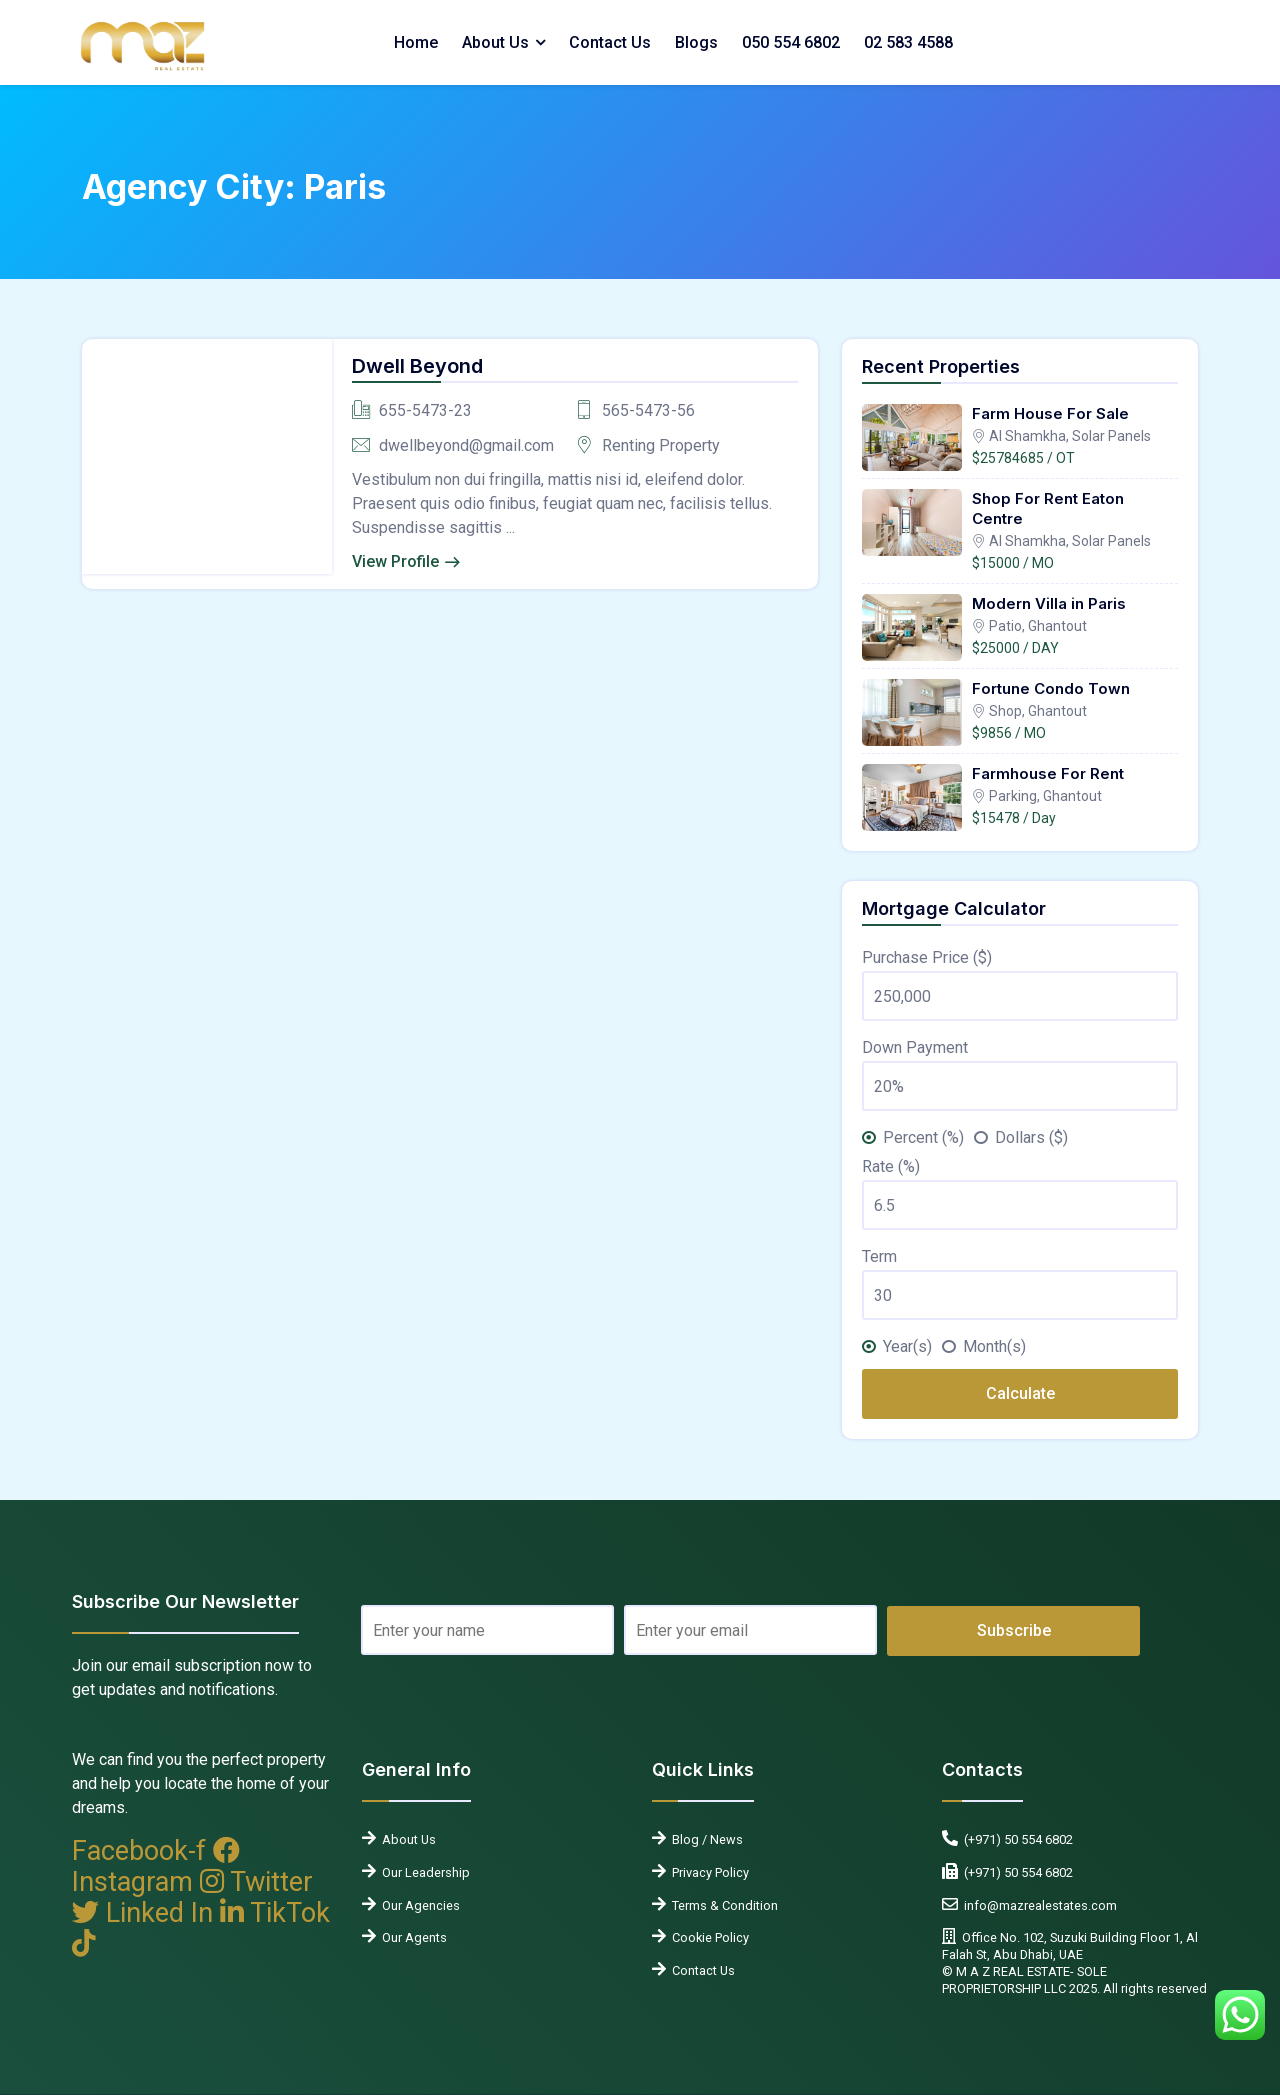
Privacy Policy (707, 1872)
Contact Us (610, 42)
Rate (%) (891, 1166)
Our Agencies (418, 1905)
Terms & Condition (722, 1905)
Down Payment (915, 1047)
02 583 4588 (908, 42)
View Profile (395, 561)
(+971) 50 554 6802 (1015, 1839)
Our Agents (411, 1937)
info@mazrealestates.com (1037, 1905)
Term (879, 1256)
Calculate (1020, 1393)
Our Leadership (423, 1872)
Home (416, 42)
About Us (495, 42)
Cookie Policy (707, 1937)
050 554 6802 (791, 42)
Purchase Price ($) (927, 957)
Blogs (696, 42)
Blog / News (704, 1839)
